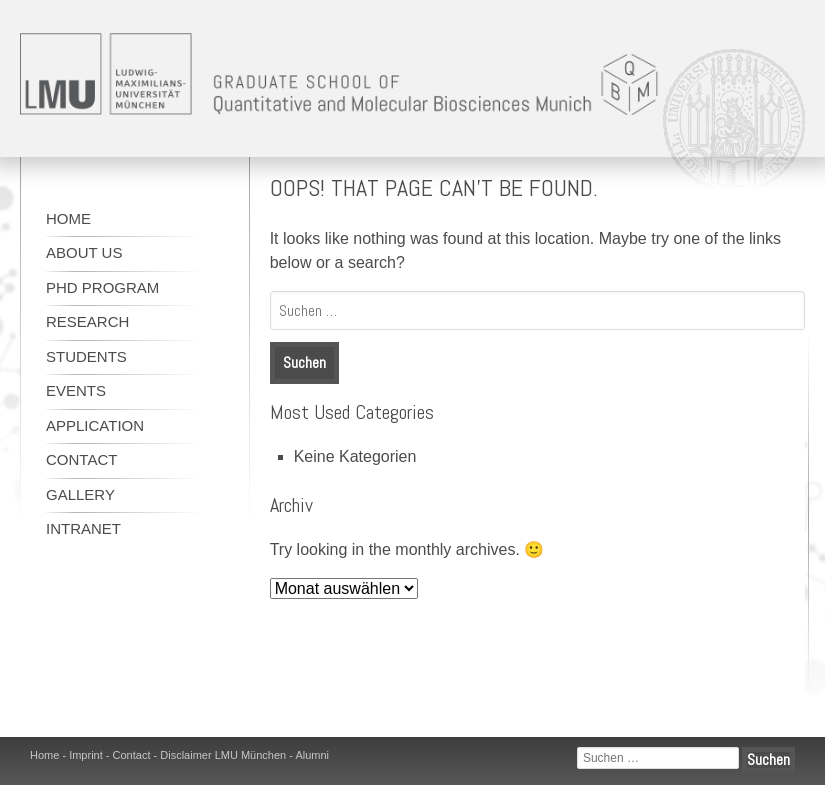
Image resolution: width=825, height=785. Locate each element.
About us (84, 252)
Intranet (83, 528)
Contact (81, 459)
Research (87, 321)
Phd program (102, 287)
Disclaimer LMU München (223, 755)
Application (95, 425)
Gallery (80, 494)
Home (68, 218)
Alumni (312, 755)
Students (86, 356)
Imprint (86, 755)
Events (76, 390)
